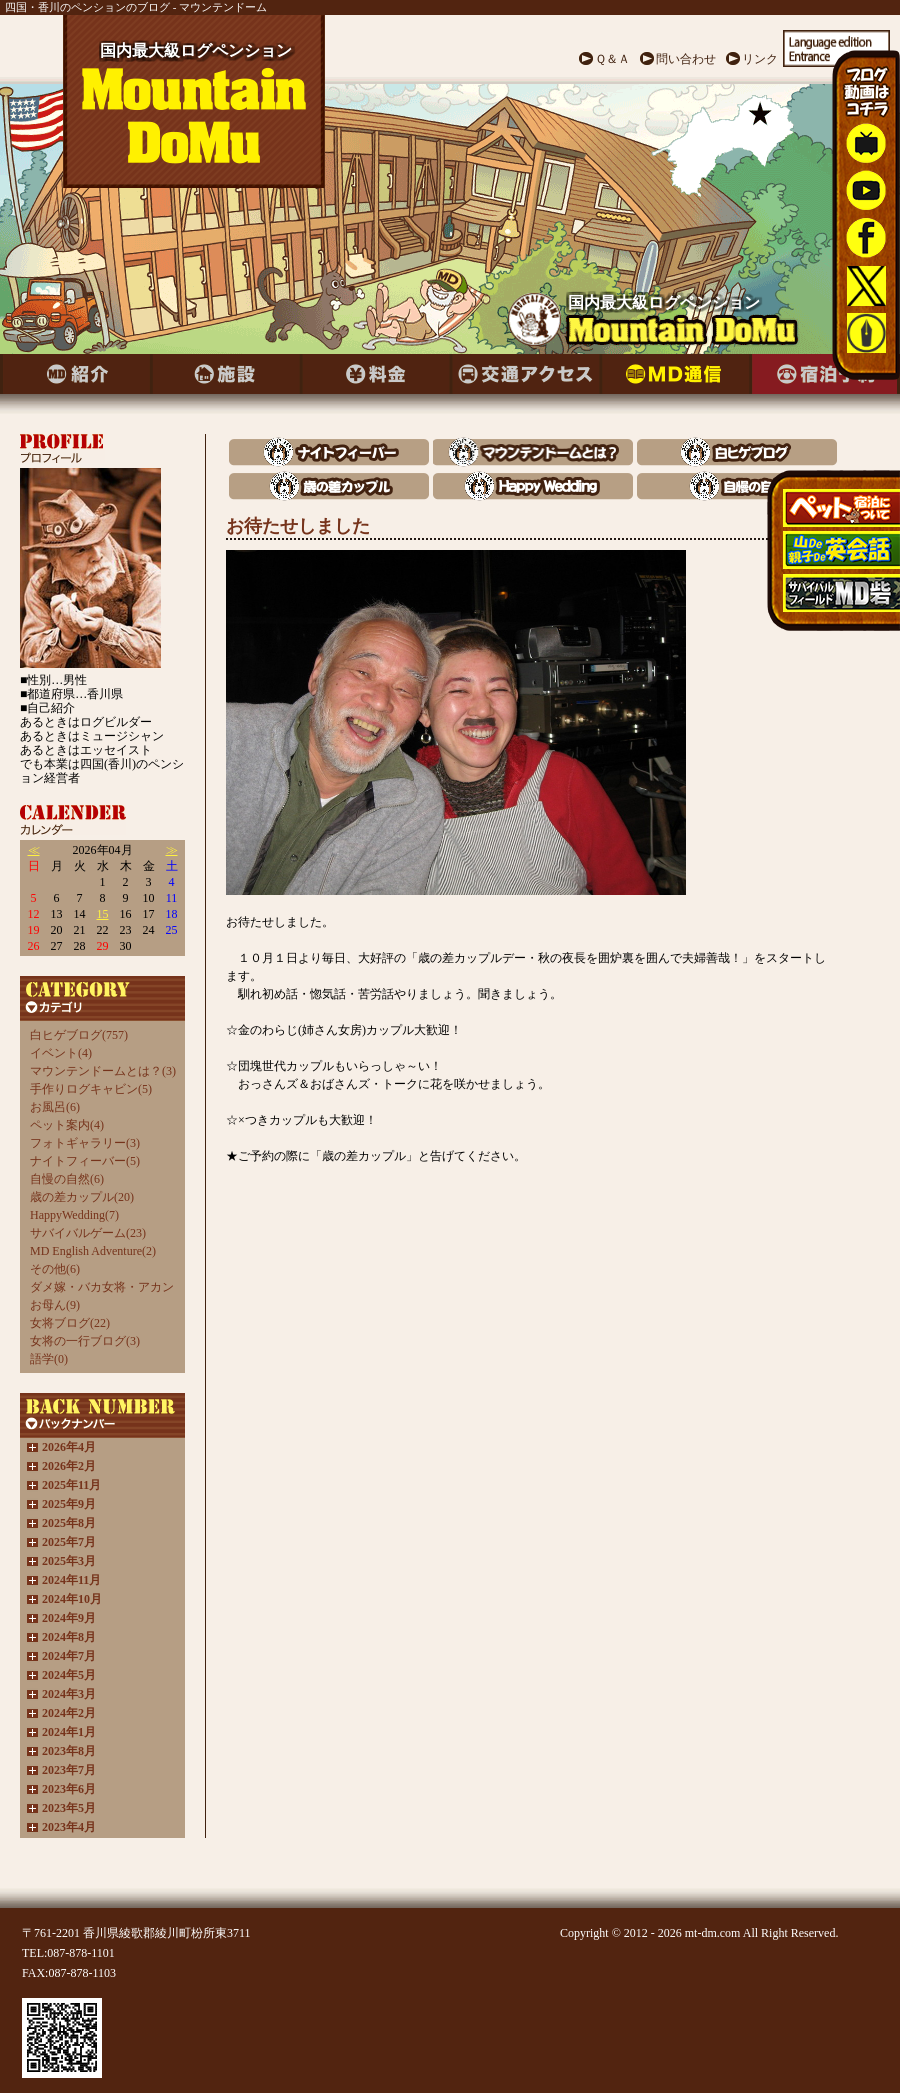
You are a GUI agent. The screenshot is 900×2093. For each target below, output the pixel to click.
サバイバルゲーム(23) (88, 1233)
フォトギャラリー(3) (85, 1143)
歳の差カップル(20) (82, 1197)
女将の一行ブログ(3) (85, 1341)
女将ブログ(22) (70, 1323)
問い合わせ (686, 59)
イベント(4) (61, 1053)
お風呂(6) (55, 1107)
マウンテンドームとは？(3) (103, 1071)
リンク (760, 59)
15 (103, 914)
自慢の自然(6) (67, 1179)
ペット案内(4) (67, 1125)
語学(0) (49, 1359)
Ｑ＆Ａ (612, 59)
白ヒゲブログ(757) (79, 1035)
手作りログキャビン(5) (91, 1089)
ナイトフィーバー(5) (85, 1161)
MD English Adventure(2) (93, 1251)
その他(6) (55, 1269)
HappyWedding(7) (74, 1215)
